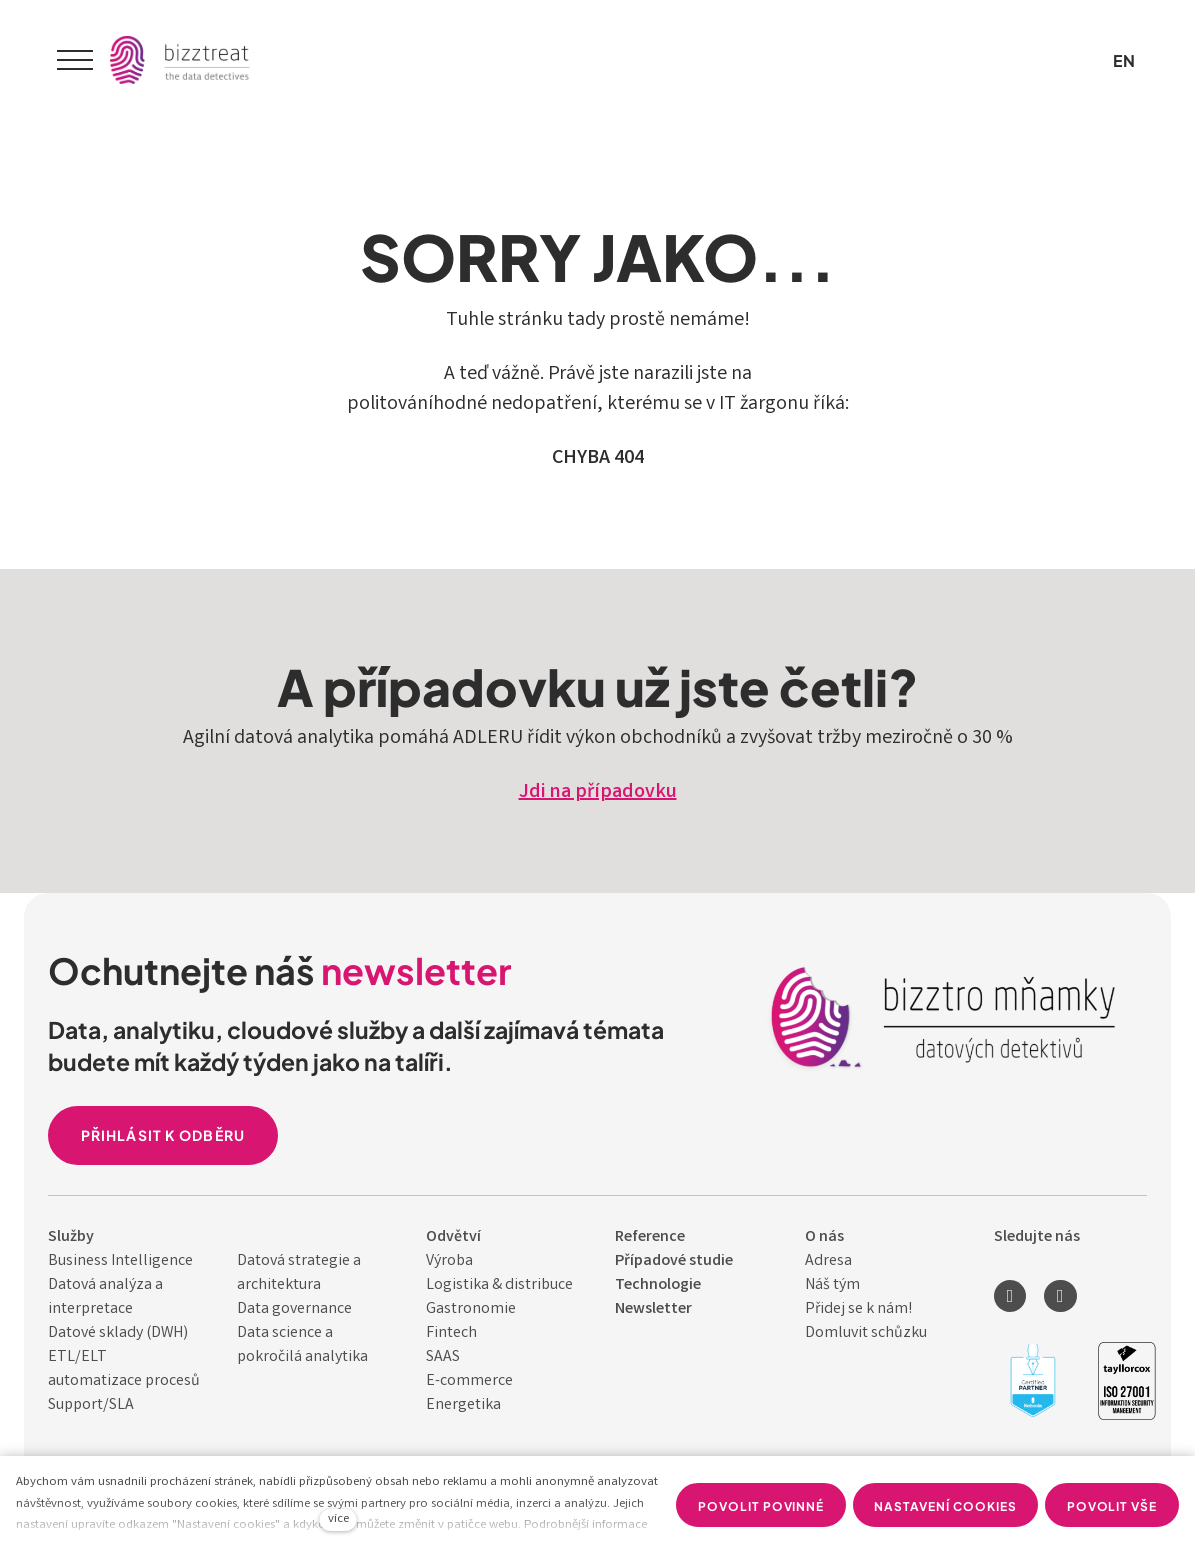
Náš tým (832, 1285)
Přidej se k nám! (858, 1309)
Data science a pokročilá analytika (302, 1345)
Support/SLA (91, 1405)
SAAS (443, 1357)
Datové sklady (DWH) (118, 1333)
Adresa (828, 1261)
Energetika (463, 1405)
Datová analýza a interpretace (105, 1297)
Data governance (294, 1309)
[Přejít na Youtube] (1060, 1296)
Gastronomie (471, 1309)
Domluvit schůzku (866, 1333)
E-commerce (469, 1381)
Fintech (451, 1333)
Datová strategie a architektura (299, 1273)
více (338, 1519)
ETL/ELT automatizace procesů (124, 1369)
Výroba (449, 1261)
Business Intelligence (120, 1261)
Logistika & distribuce (499, 1285)
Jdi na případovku (598, 792)
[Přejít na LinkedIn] (1010, 1296)
